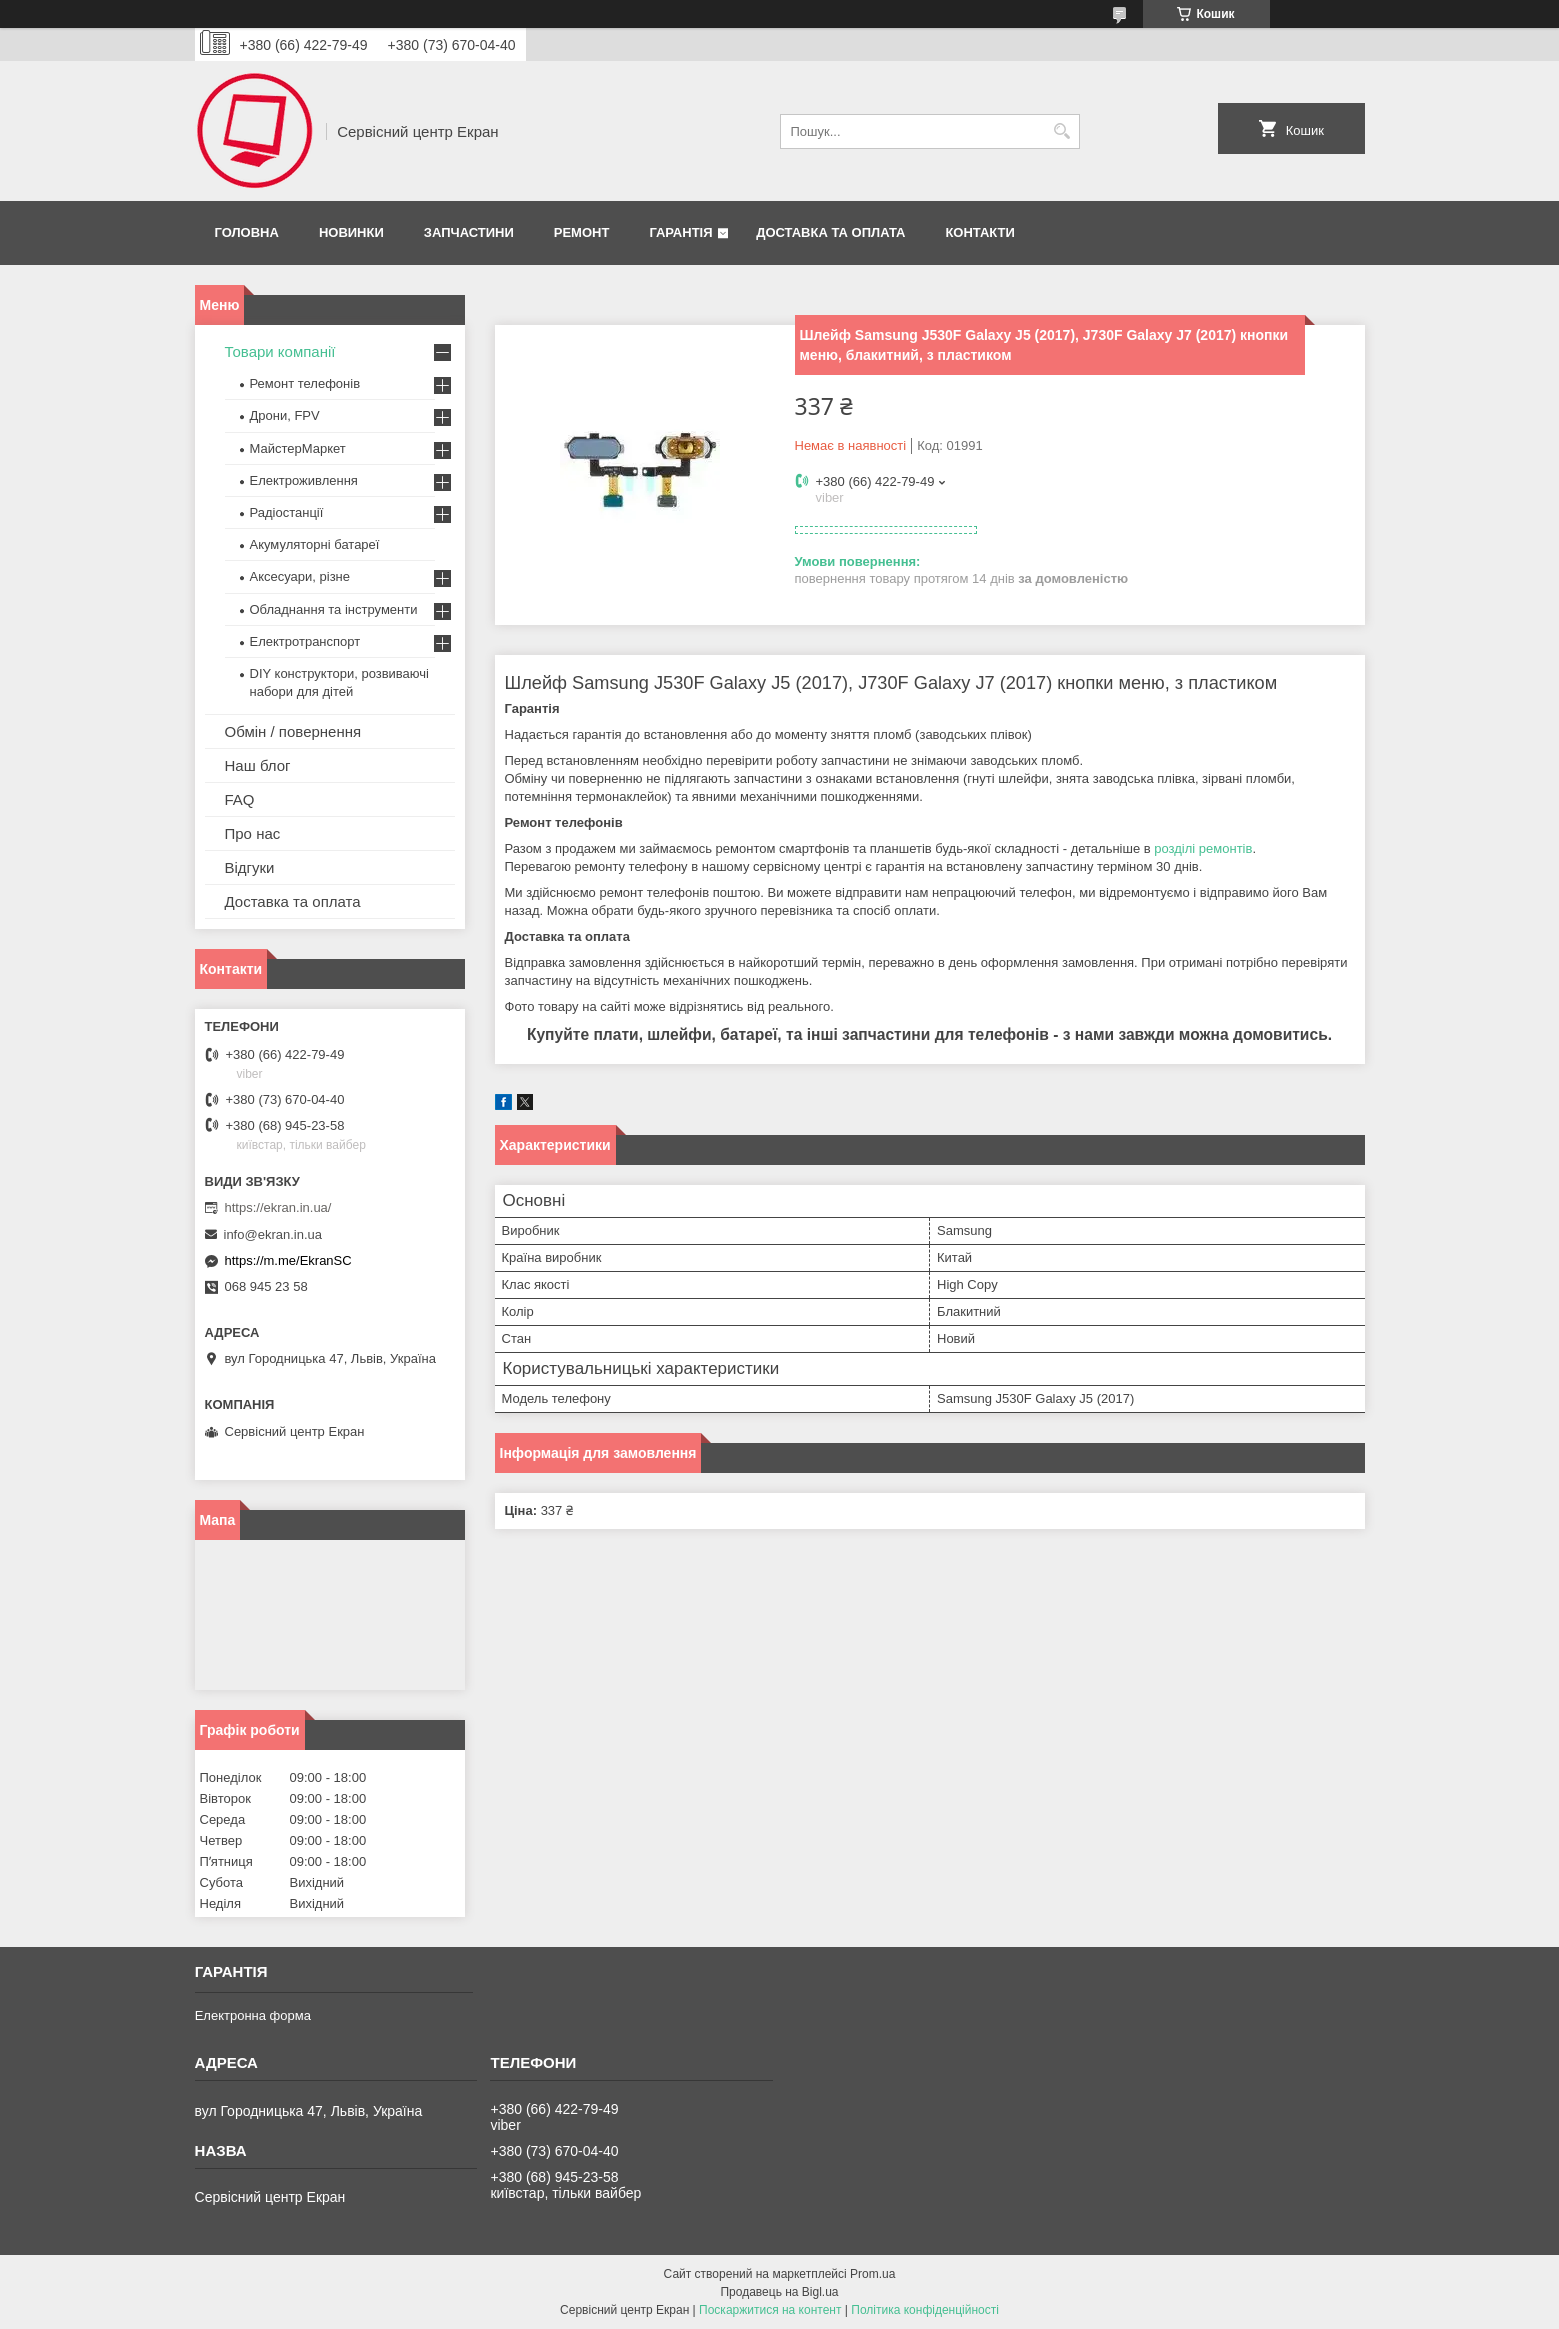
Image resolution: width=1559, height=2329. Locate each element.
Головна (247, 232)
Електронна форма (253, 2015)
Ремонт (582, 232)
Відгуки (250, 867)
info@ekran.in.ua (273, 1234)
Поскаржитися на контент (770, 2310)
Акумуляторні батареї (315, 544)
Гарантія (680, 232)
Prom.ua (872, 2274)
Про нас (253, 833)
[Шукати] (1062, 131)
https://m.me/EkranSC (288, 1260)
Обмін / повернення (293, 731)
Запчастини (469, 232)
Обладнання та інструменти (334, 609)
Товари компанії (280, 351)
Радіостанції (287, 512)
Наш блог (258, 765)
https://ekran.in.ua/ (278, 1207)
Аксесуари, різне (300, 576)
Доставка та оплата (830, 232)
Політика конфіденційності (925, 2310)
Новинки (351, 232)
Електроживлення (304, 480)
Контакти (980, 232)
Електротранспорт (305, 641)
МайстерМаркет (298, 448)
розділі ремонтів (1203, 848)
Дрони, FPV (285, 415)
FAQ (240, 799)
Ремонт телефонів (305, 383)
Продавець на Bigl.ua (779, 2292)
